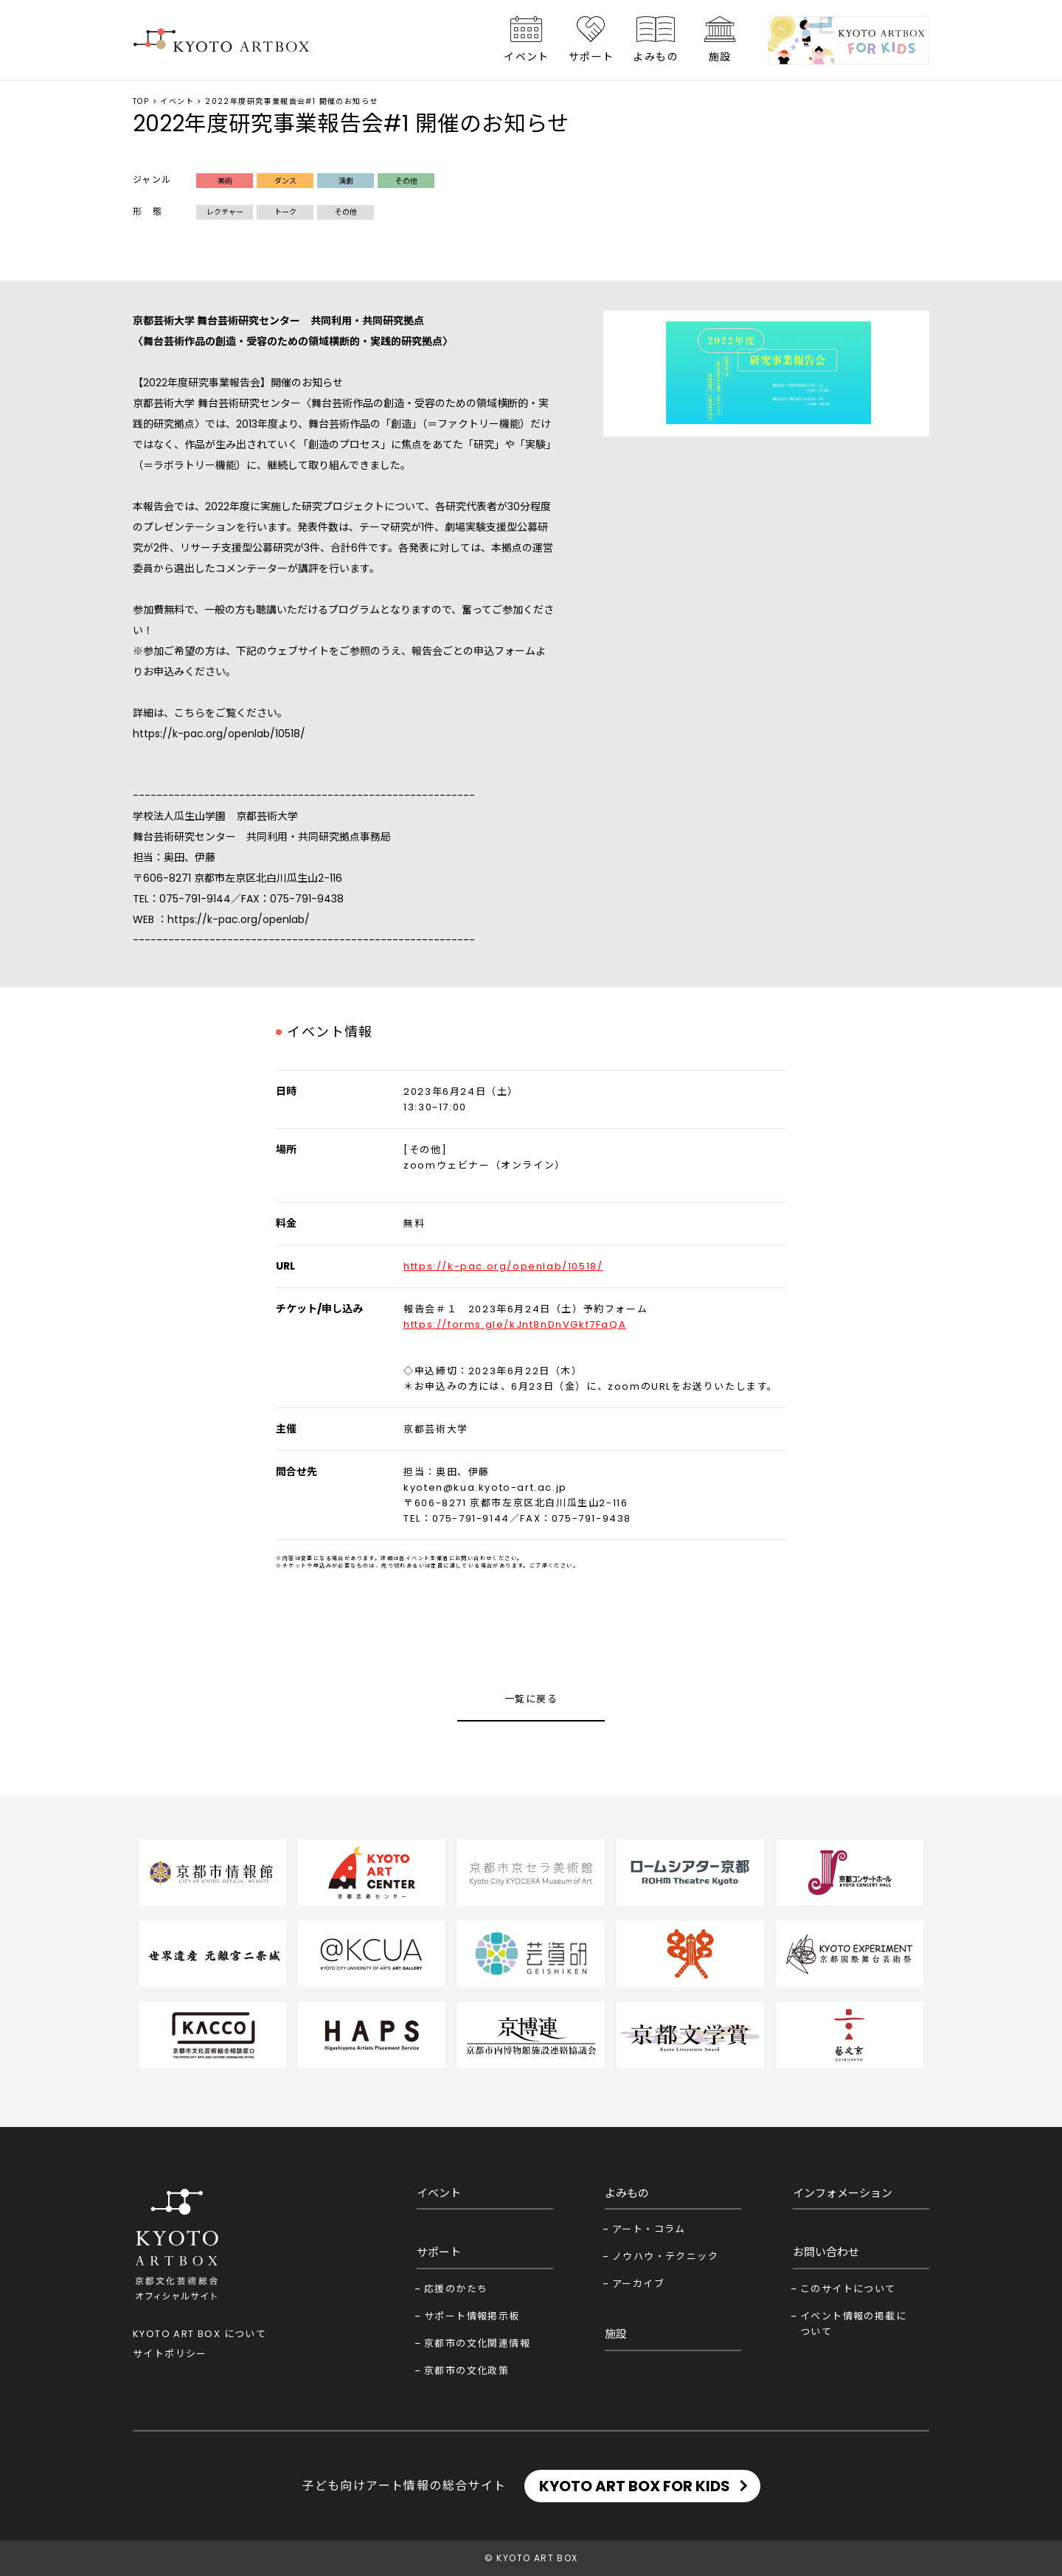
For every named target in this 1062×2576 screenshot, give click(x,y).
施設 (720, 56)
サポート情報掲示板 (472, 2316)
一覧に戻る (531, 1699)
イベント (526, 56)
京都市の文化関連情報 (477, 2343)
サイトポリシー (170, 2354)
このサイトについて (848, 2289)
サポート (591, 56)
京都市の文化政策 (466, 2371)
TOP (141, 101)
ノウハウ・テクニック (665, 2256)
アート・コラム (649, 2229)
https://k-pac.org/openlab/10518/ (219, 733)
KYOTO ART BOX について (199, 2334)
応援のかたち (455, 2289)
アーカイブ (638, 2284)
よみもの (655, 56)
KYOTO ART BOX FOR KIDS (634, 2486)
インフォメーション (842, 2193)
